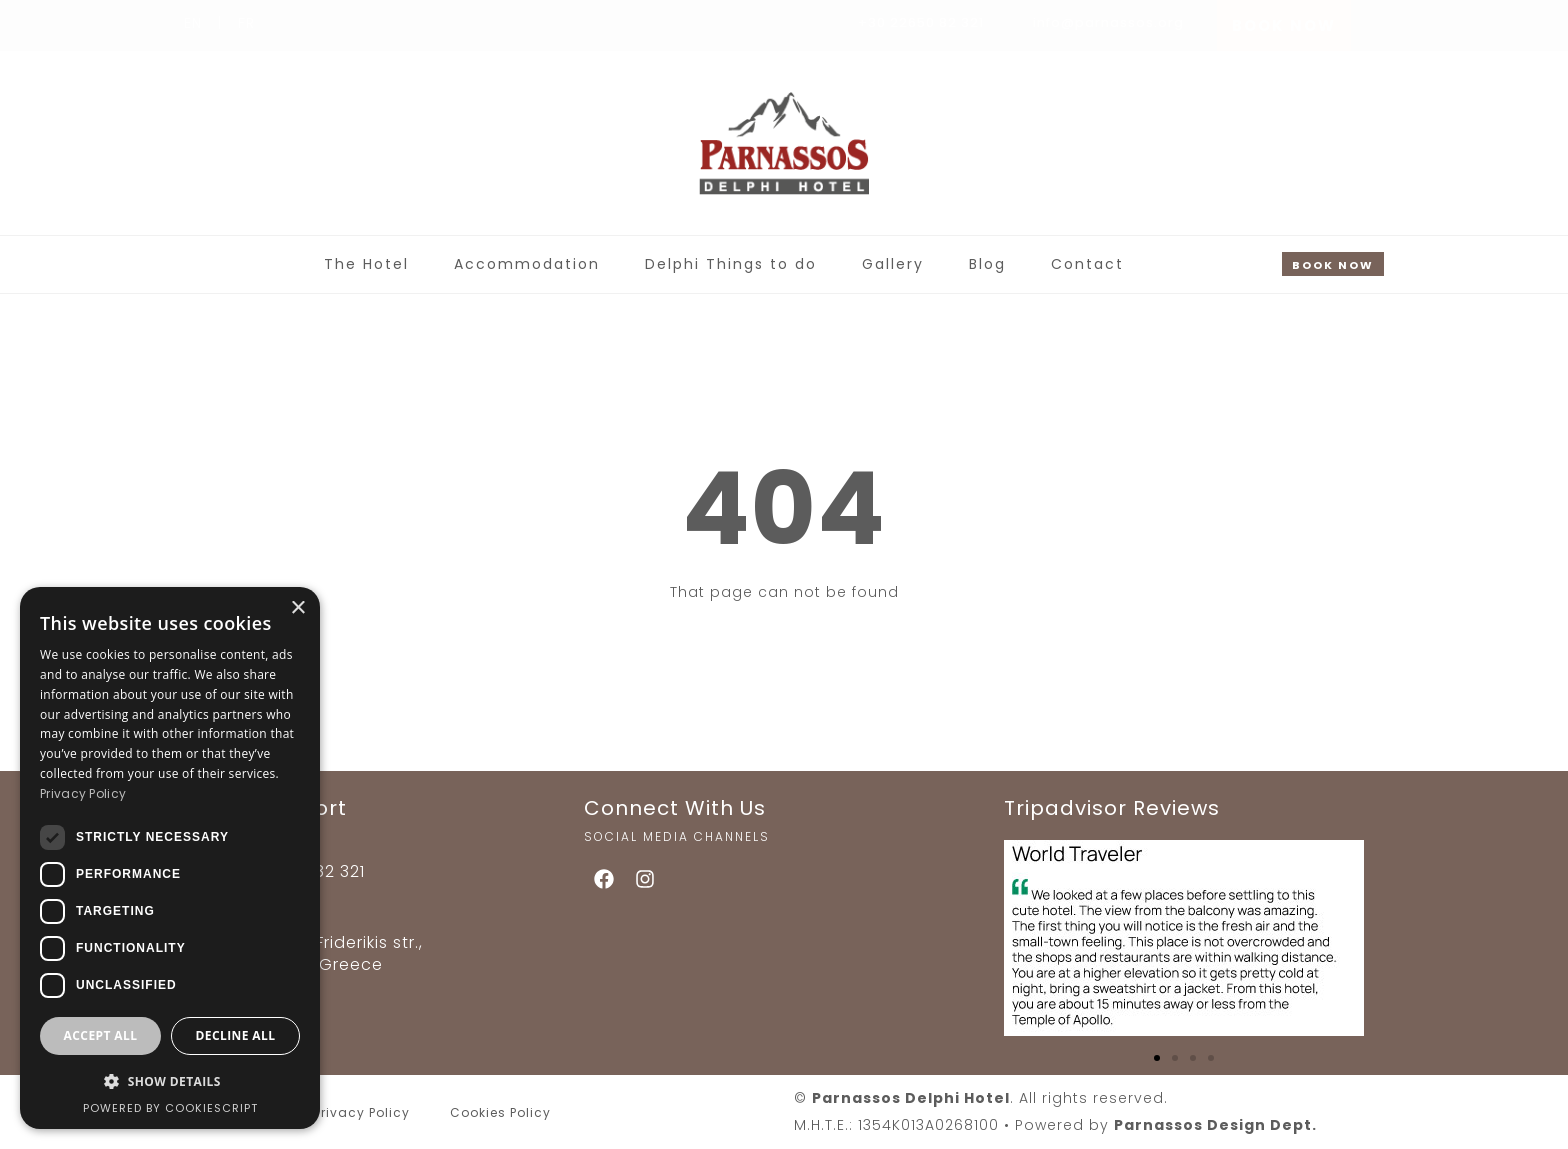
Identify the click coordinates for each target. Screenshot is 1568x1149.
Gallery (893, 264)
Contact (1087, 264)
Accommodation (527, 264)
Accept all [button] (101, 1035)
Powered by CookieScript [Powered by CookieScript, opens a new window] (170, 1108)
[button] (1157, 1058)
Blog (987, 264)
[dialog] (170, 858)
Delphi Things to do (731, 264)
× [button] (297, 608)
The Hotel (366, 264)
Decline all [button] (236, 1035)
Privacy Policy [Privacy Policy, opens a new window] (83, 793)
